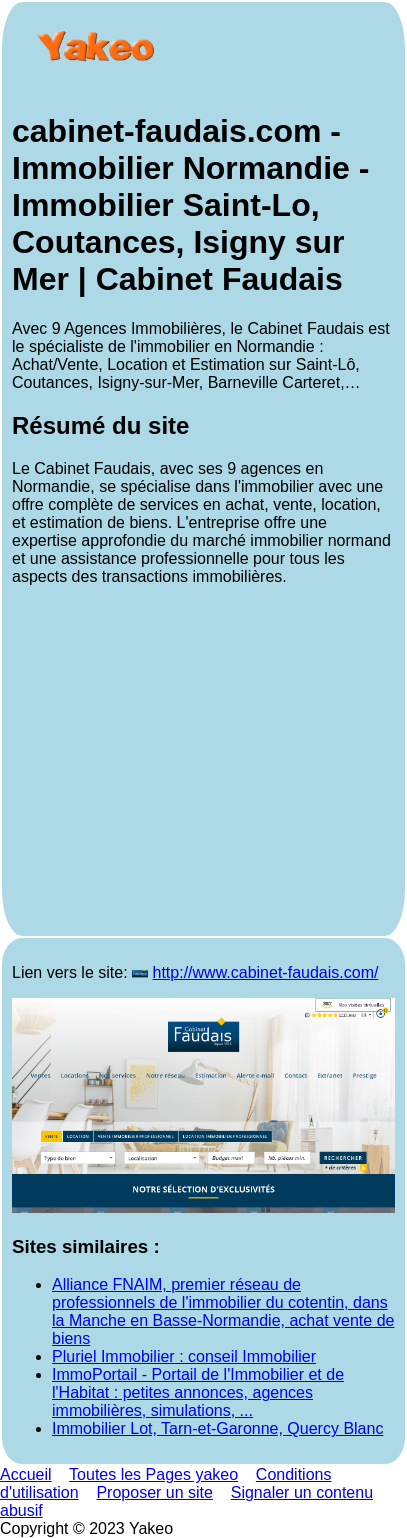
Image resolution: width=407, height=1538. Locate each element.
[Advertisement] (203, 764)
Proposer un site (154, 1492)
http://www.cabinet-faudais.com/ (266, 972)
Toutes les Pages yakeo (153, 1474)
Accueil (26, 1474)
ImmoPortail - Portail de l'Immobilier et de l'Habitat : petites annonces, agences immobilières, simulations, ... (198, 1392)
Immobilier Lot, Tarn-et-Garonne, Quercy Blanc (217, 1428)
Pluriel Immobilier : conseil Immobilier (184, 1356)
